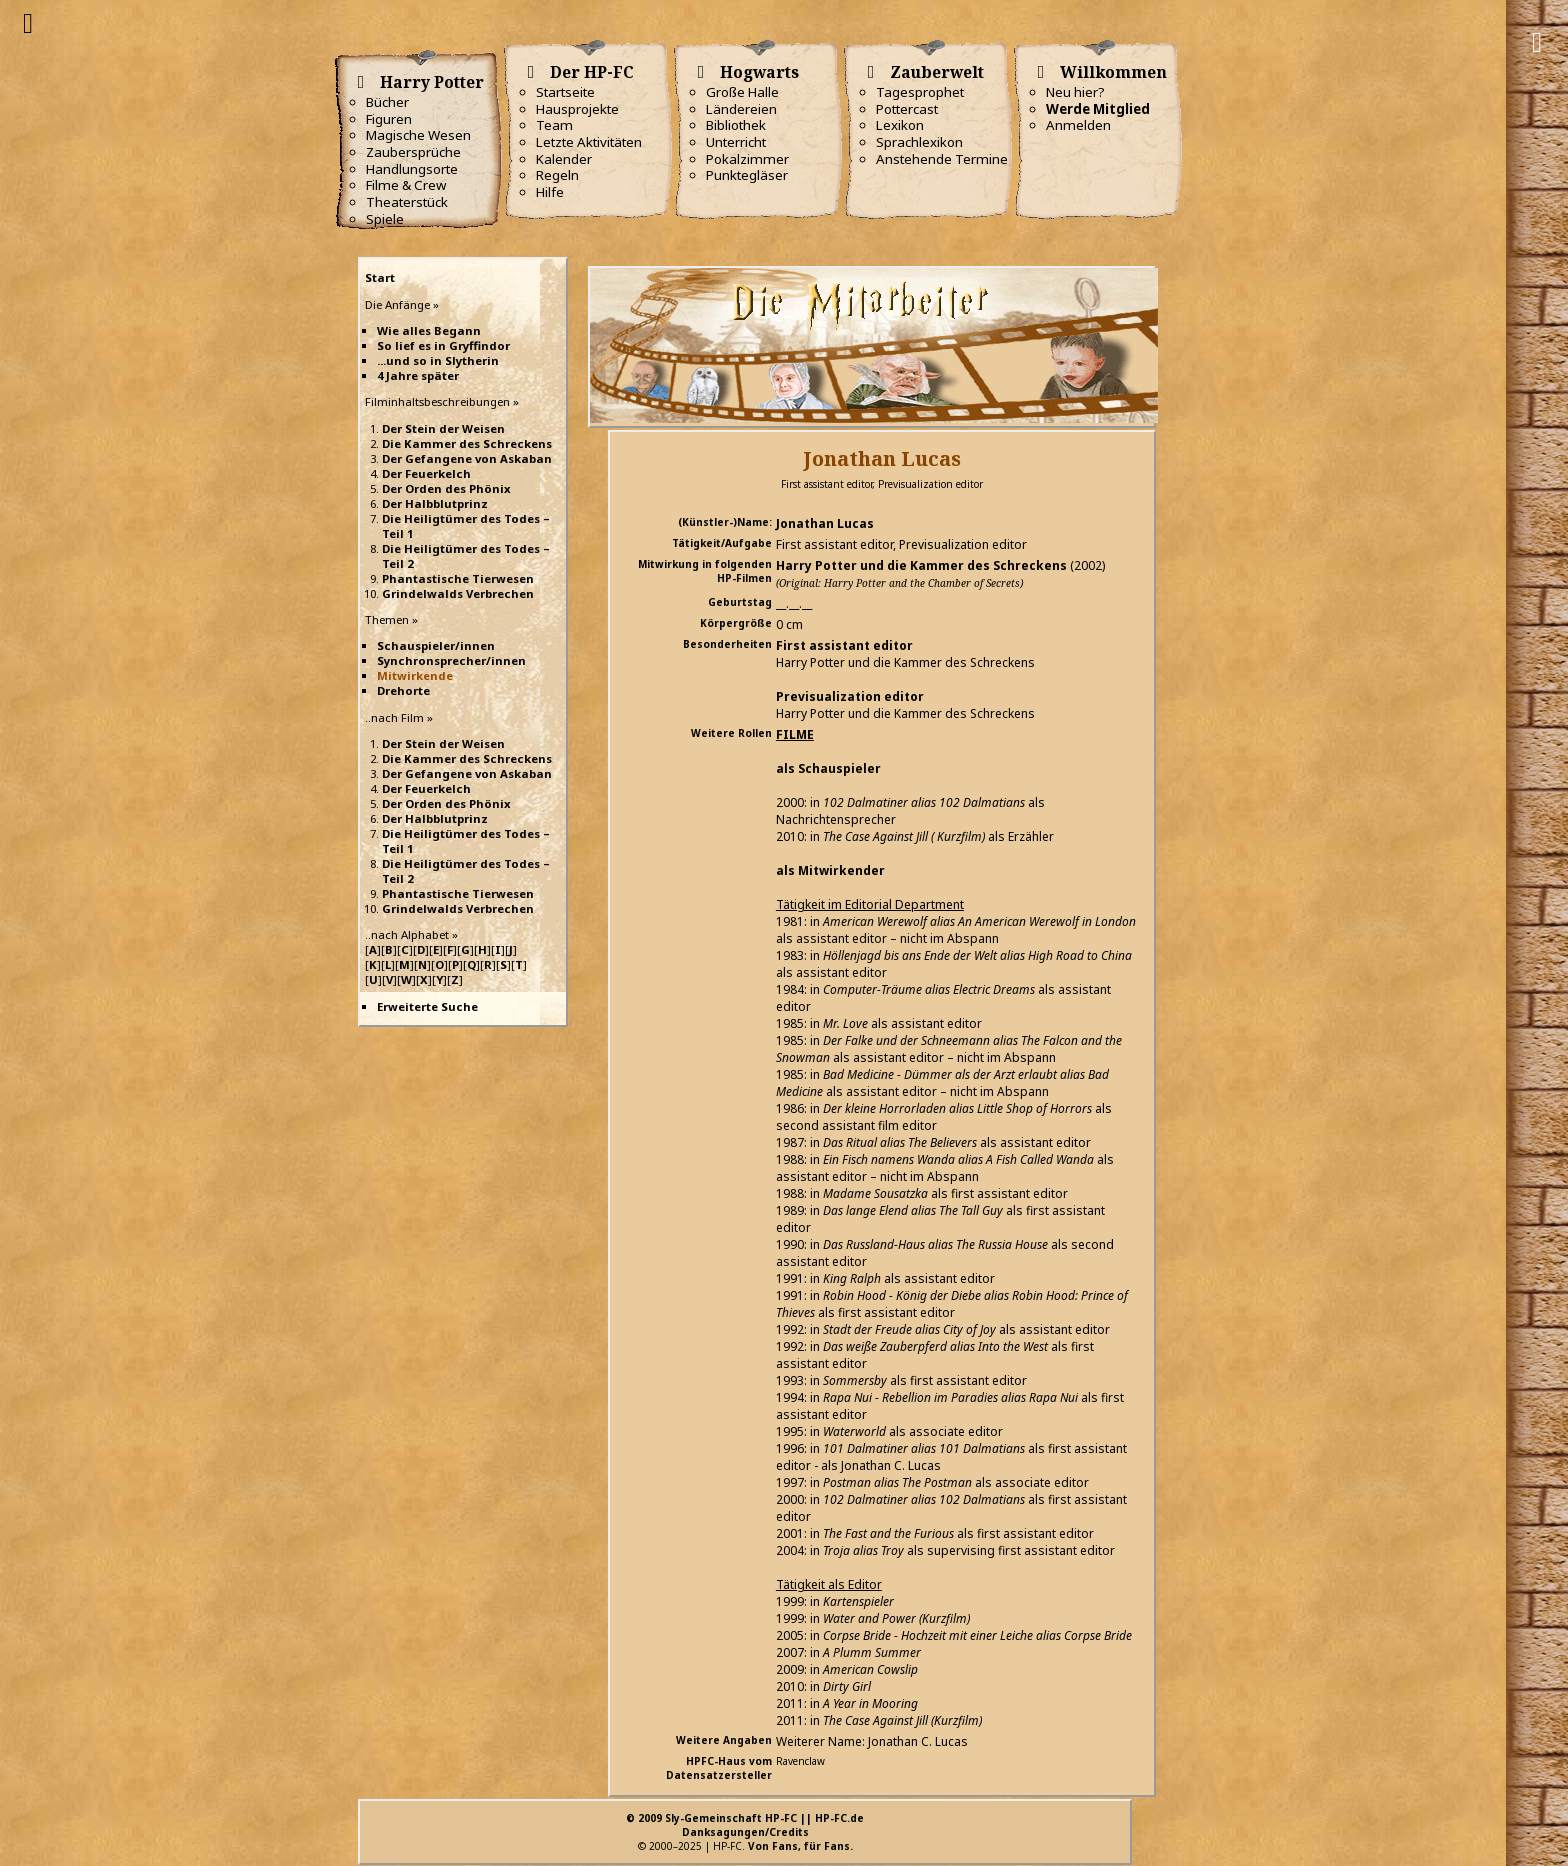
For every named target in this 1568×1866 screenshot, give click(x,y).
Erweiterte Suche (427, 1006)
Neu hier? (1075, 92)
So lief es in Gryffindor (443, 345)
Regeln (557, 175)
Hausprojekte (577, 109)
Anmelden (1078, 125)
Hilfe (550, 192)
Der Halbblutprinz (435, 503)
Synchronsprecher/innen (451, 660)
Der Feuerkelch (426, 473)
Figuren (389, 119)
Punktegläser (747, 175)
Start (380, 277)
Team (554, 125)
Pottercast (907, 109)
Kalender (564, 159)
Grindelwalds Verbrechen (458, 593)
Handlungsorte (412, 169)
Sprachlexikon (919, 142)
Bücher (387, 102)
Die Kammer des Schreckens (467, 443)
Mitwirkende (415, 675)
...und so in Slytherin (438, 360)
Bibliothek (736, 125)
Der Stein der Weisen (443, 428)
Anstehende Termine (942, 159)
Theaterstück (407, 202)
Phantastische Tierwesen (458, 578)
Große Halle (742, 92)
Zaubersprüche (413, 152)
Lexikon (900, 125)
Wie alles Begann (429, 330)
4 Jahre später (418, 375)
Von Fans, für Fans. (800, 1846)
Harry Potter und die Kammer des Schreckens (921, 565)
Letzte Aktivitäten (589, 142)
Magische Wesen (418, 135)
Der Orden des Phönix (446, 488)
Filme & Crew (406, 185)
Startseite (565, 92)
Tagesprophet (920, 92)
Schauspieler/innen (436, 645)
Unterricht (736, 142)
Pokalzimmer (747, 159)
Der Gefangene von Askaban (467, 458)
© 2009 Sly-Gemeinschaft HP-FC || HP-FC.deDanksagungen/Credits (745, 1825)
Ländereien (741, 109)
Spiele (385, 219)
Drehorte (403, 690)
